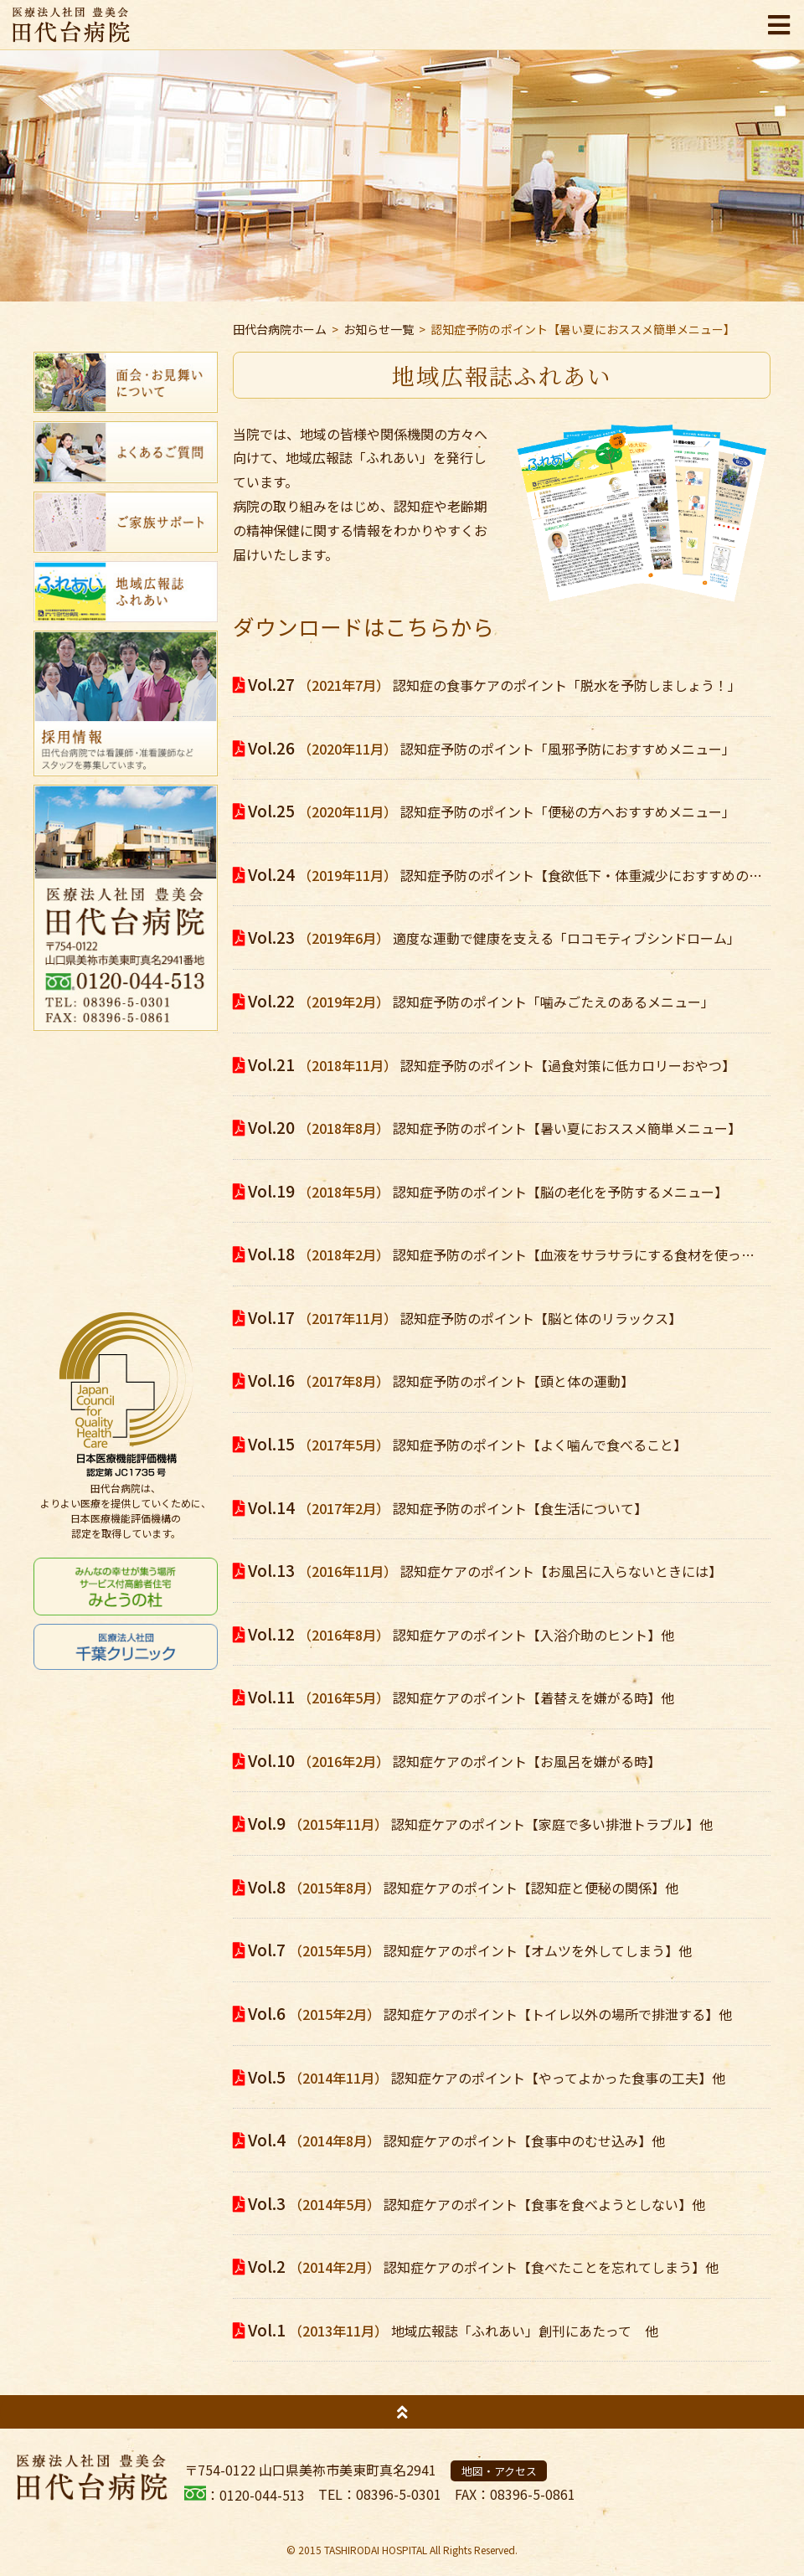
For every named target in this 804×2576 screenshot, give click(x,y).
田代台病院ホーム (280, 329)
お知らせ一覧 (378, 329)
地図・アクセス (499, 2471)
